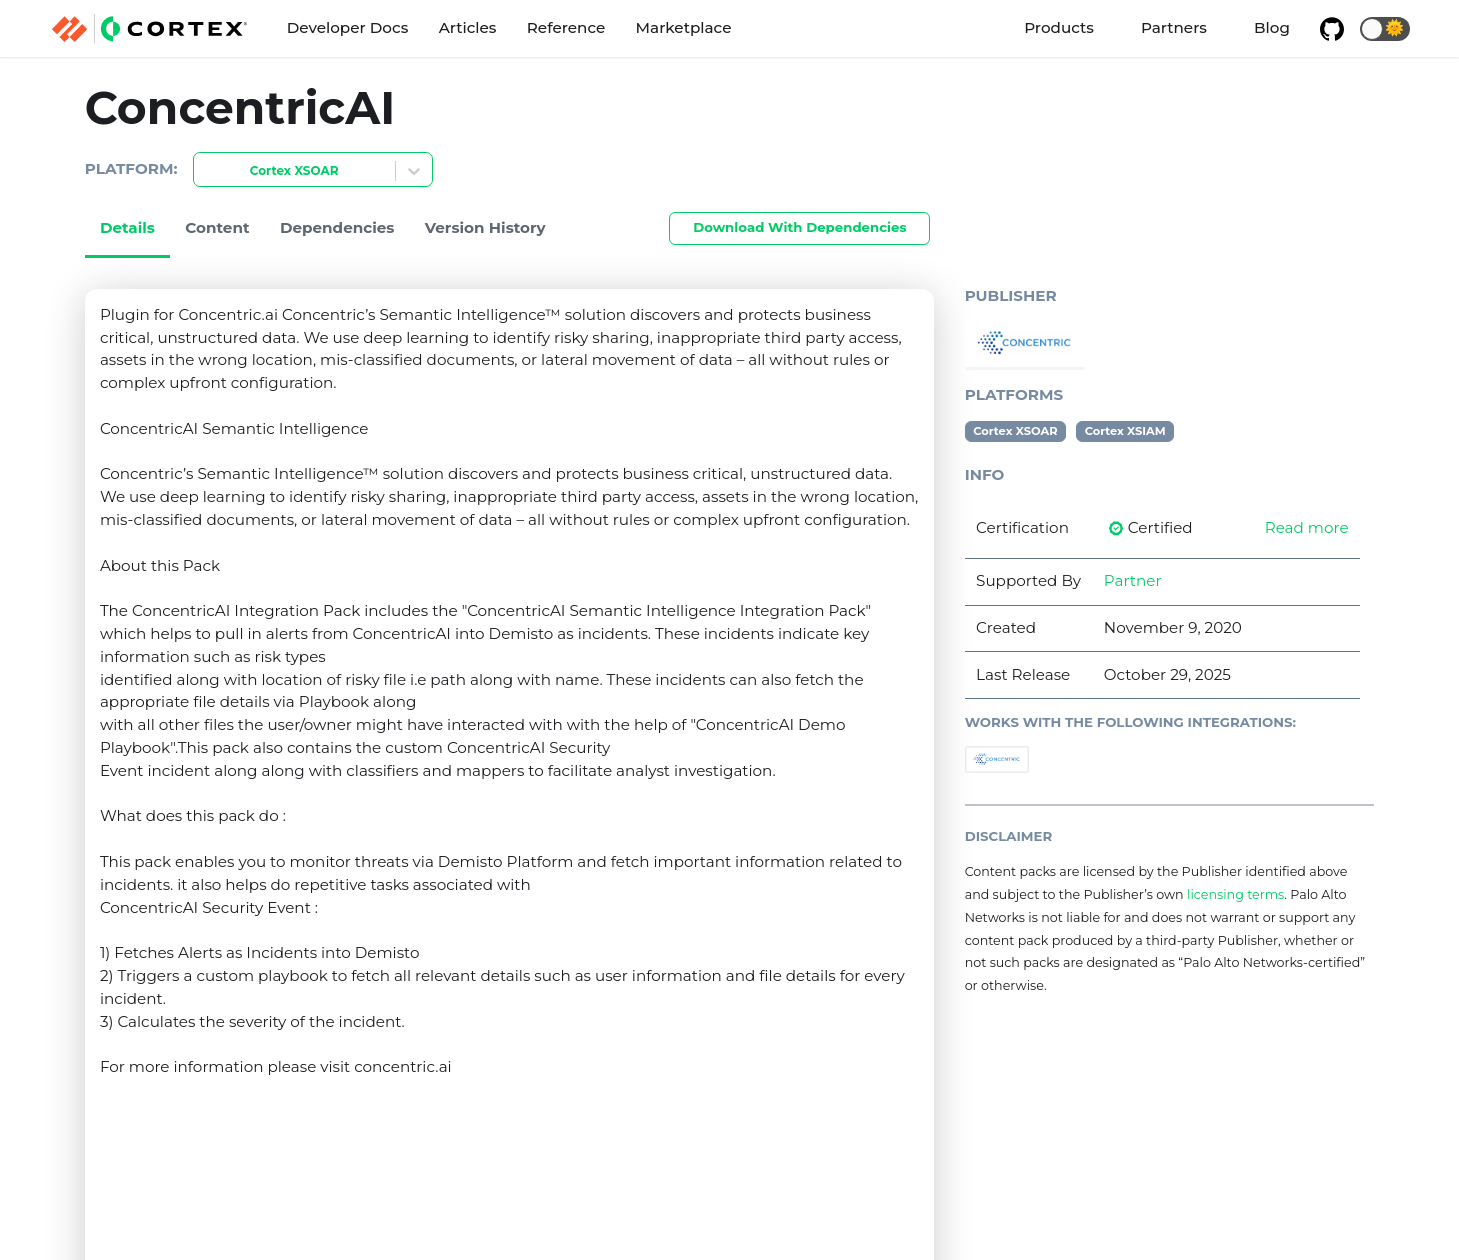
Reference (566, 27)
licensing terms (1235, 894)
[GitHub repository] (1332, 29)
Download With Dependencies (799, 227)
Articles (468, 27)
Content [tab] (217, 227)
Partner (1133, 580)
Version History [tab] (485, 227)
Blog (1272, 27)
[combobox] (206, 171)
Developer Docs (348, 27)
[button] (1385, 29)
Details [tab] (127, 227)
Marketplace (684, 27)
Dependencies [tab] (337, 227)
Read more (1307, 527)
